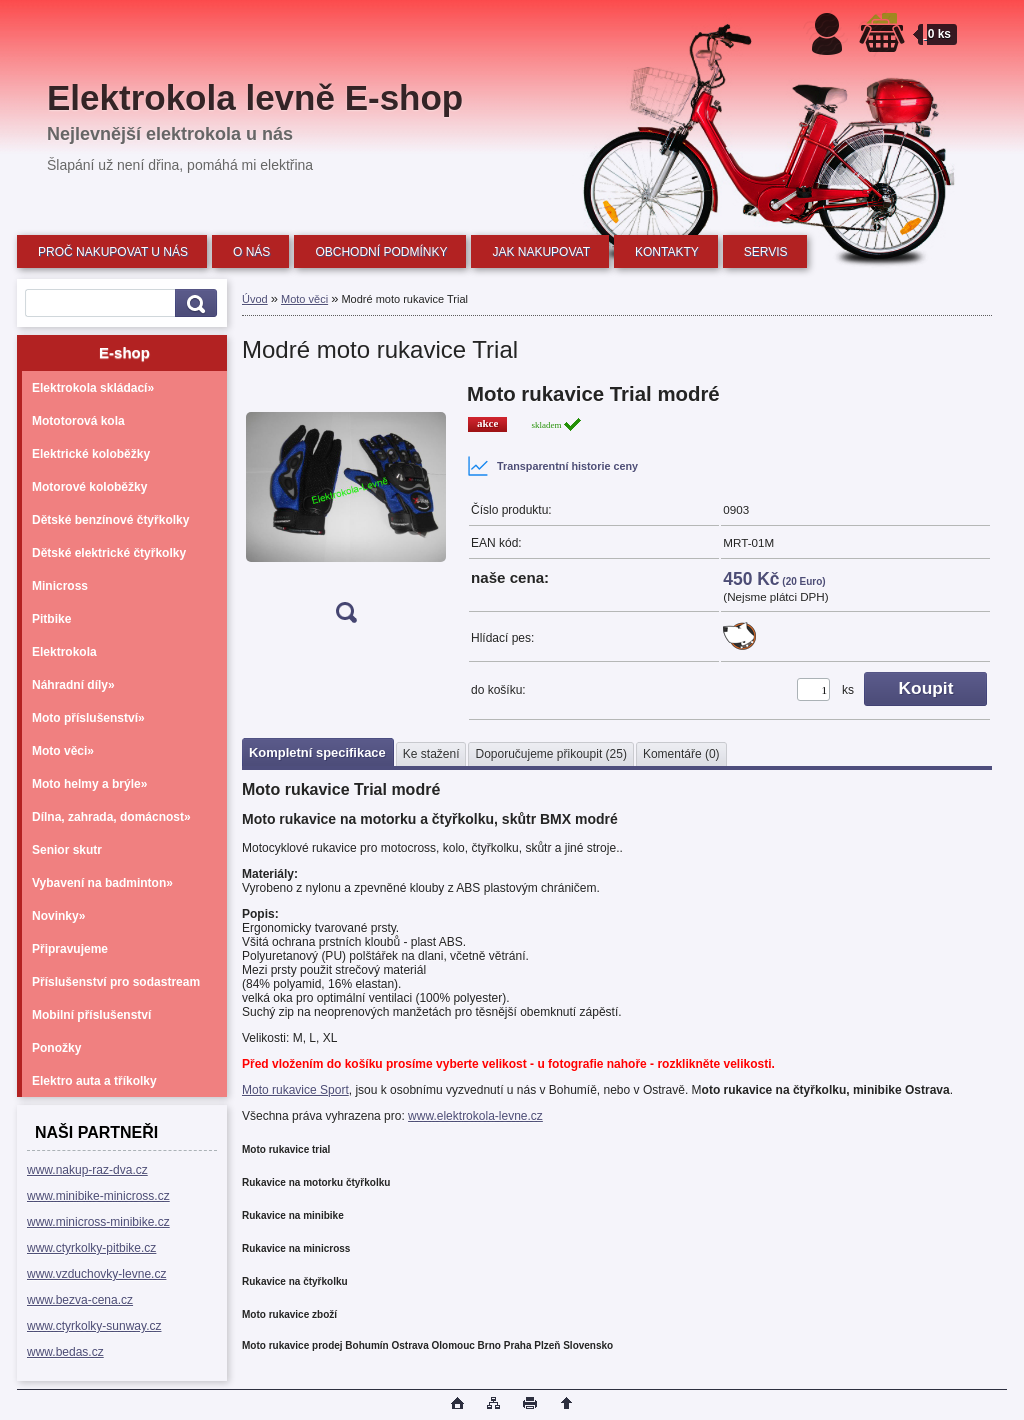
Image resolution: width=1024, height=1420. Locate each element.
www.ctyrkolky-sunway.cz (94, 1326)
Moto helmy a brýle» (89, 784)
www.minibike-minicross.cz (98, 1196)
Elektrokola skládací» (93, 388)
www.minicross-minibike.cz (98, 1222)
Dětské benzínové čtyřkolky (110, 520)
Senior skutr (67, 850)
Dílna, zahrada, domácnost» (111, 817)
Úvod (255, 299)
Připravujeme (70, 949)
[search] (193, 303)
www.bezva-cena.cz (80, 1300)
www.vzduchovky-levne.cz (96, 1274)
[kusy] (813, 689)
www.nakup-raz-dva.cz (87, 1170)
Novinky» (58, 916)
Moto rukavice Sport (295, 1090)
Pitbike (51, 619)
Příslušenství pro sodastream (116, 982)
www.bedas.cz (65, 1352)
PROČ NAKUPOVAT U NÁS (113, 252)
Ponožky (56, 1048)
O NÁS (251, 252)
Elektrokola (64, 652)
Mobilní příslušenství (91, 1015)
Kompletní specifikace (317, 752)
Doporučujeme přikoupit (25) (550, 754)
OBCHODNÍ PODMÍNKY (381, 252)
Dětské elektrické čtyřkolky (109, 553)
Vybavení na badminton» (102, 883)
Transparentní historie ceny (552, 466)
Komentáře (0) (681, 754)
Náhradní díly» (73, 685)
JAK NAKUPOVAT (541, 252)
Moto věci (304, 299)
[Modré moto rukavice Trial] (346, 509)
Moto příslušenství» (88, 718)
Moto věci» (63, 751)
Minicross (60, 586)
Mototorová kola (78, 421)
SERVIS (766, 252)
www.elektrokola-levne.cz (475, 1116)
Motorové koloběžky (89, 487)
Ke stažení (431, 754)
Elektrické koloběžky (91, 454)
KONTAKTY (667, 252)
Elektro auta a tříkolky (94, 1081)
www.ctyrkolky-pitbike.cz (91, 1248)
